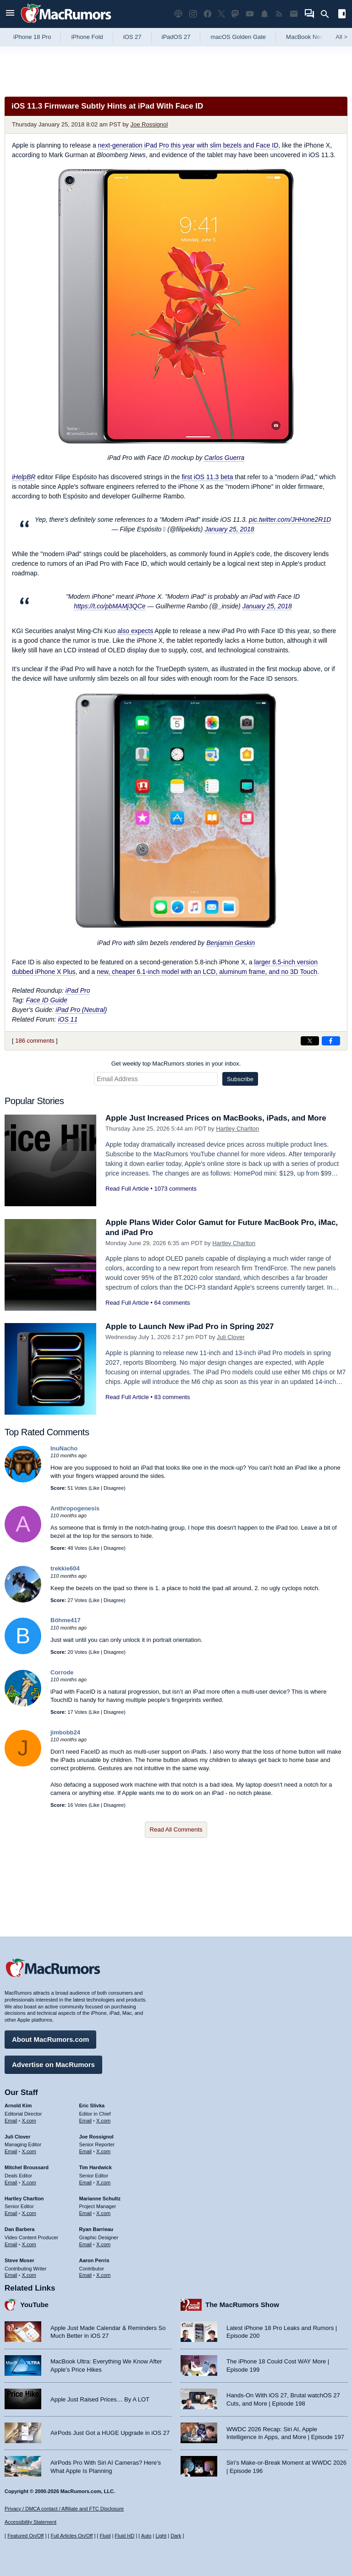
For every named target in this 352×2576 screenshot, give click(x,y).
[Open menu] (10, 14)
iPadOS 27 (176, 36)
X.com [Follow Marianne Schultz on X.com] (103, 2213)
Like (94, 1479)
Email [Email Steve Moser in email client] (11, 2275)
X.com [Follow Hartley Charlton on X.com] (29, 2213)
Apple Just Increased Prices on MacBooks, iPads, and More (215, 1109)
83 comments (172, 1387)
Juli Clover (231, 1327)
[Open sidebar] (341, 15)
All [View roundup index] (341, 36)
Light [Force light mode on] (160, 2535)
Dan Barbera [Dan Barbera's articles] (19, 2229)
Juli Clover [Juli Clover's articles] (17, 2136)
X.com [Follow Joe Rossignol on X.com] (103, 2151)
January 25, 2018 (229, 524)
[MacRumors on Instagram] (193, 14)
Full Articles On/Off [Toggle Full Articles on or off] (72, 2535)
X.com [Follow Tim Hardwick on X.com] (103, 2182)
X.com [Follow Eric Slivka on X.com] (103, 2120)
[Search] (327, 14)
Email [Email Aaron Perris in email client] (85, 2275)
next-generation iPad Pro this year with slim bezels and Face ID (188, 145)
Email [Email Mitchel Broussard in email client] (11, 2182)
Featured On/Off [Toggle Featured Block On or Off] (25, 2535)
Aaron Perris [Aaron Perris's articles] (94, 2260)
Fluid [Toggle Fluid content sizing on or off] (104, 2535)
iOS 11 (67, 1010)
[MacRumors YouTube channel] (249, 14)
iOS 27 (132, 36)
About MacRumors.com (50, 2039)
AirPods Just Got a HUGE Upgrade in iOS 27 (110, 2432)
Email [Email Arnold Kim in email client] (11, 2120)
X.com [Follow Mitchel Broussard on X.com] (29, 2182)
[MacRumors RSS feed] (279, 14)
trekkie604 (65, 1559)
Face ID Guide (46, 991)
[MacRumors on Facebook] (207, 14)
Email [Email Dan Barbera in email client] (11, 2244)
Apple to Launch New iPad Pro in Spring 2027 (189, 1317)
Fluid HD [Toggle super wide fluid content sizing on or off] (124, 2535)
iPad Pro (78, 981)
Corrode (62, 1663)
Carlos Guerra (224, 457)
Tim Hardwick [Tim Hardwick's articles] (95, 2167)
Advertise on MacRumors (53, 2064)
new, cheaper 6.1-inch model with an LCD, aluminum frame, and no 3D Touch (207, 962)
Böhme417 (65, 1611)
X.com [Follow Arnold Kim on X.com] (29, 2120)
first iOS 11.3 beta (207, 477)
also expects (135, 621)
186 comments (34, 1031)
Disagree (114, 1479)
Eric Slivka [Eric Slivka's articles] (92, 2105)
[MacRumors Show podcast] (178, 14)
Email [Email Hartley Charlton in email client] (11, 2213)
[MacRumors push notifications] (264, 14)
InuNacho (63, 1439)
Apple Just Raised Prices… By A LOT (99, 2399)
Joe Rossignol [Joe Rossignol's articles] (96, 2136)
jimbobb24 (65, 1723)
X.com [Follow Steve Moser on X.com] (29, 2275)
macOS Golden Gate (238, 36)
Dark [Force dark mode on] (175, 2535)
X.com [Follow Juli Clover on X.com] (29, 2151)
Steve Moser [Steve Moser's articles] (19, 2260)
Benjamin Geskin (230, 933)
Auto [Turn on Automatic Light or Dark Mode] (146, 2535)
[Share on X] (310, 1031)
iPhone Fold (87, 36)
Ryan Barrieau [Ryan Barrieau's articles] (96, 2229)
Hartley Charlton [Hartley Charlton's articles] (24, 2198)
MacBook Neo (305, 36)
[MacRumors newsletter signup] (293, 14)
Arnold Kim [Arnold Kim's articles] (18, 2105)
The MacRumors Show (242, 2304)
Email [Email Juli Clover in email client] (11, 2151)
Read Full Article (127, 1179)
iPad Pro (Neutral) (81, 1000)
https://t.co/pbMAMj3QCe (109, 597)
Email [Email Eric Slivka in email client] (85, 2120)
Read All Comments (176, 1820)
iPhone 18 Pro (32, 36)
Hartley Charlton (237, 1119)
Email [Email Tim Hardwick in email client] (85, 2182)
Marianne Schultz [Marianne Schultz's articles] (100, 2198)
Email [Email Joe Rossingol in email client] (85, 2151)
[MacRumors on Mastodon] (235, 14)
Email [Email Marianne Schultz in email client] (85, 2213)
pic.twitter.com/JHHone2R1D (290, 515)
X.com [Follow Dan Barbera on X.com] (29, 2244)
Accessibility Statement (30, 2522)
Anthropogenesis (74, 1499)
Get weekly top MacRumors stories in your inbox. (176, 1054)
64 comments (172, 1293)
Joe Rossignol (149, 124)
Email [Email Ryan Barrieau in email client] (85, 2244)
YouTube (34, 2304)
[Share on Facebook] (331, 1031)
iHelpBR (23, 477)
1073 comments (175, 1179)
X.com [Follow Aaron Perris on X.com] (103, 2275)
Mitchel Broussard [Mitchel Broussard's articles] (27, 2167)
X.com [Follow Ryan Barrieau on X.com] (103, 2244)
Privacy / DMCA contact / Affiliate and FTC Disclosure (64, 2508)
